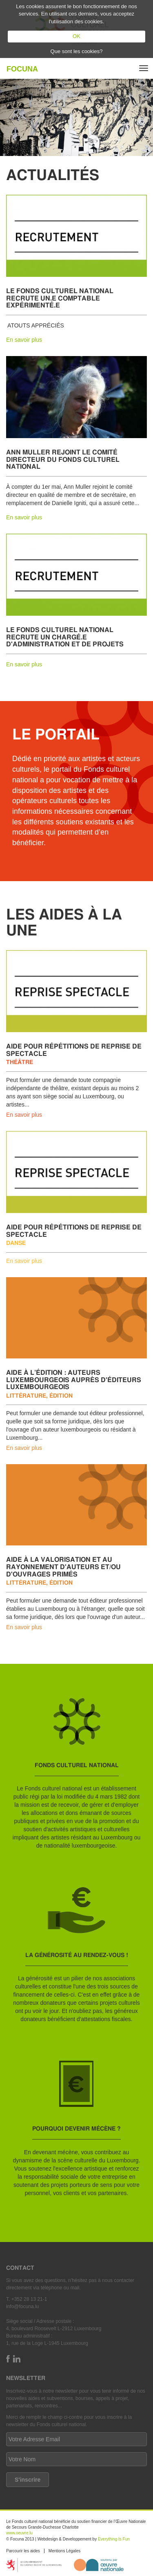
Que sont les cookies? (77, 51)
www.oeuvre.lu (19, 2533)
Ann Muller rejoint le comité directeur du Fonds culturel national (63, 459)
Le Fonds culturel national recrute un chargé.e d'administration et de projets (65, 636)
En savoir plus (24, 339)
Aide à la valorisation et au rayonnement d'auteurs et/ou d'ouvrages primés (63, 1566)
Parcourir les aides (23, 2551)
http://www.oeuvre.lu (99, 2565)
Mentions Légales (64, 2551)
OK (76, 36)
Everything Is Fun (114, 2539)
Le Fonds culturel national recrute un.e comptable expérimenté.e (59, 297)
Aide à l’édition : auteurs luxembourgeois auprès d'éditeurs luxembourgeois (73, 1379)
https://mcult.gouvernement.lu (34, 2565)
